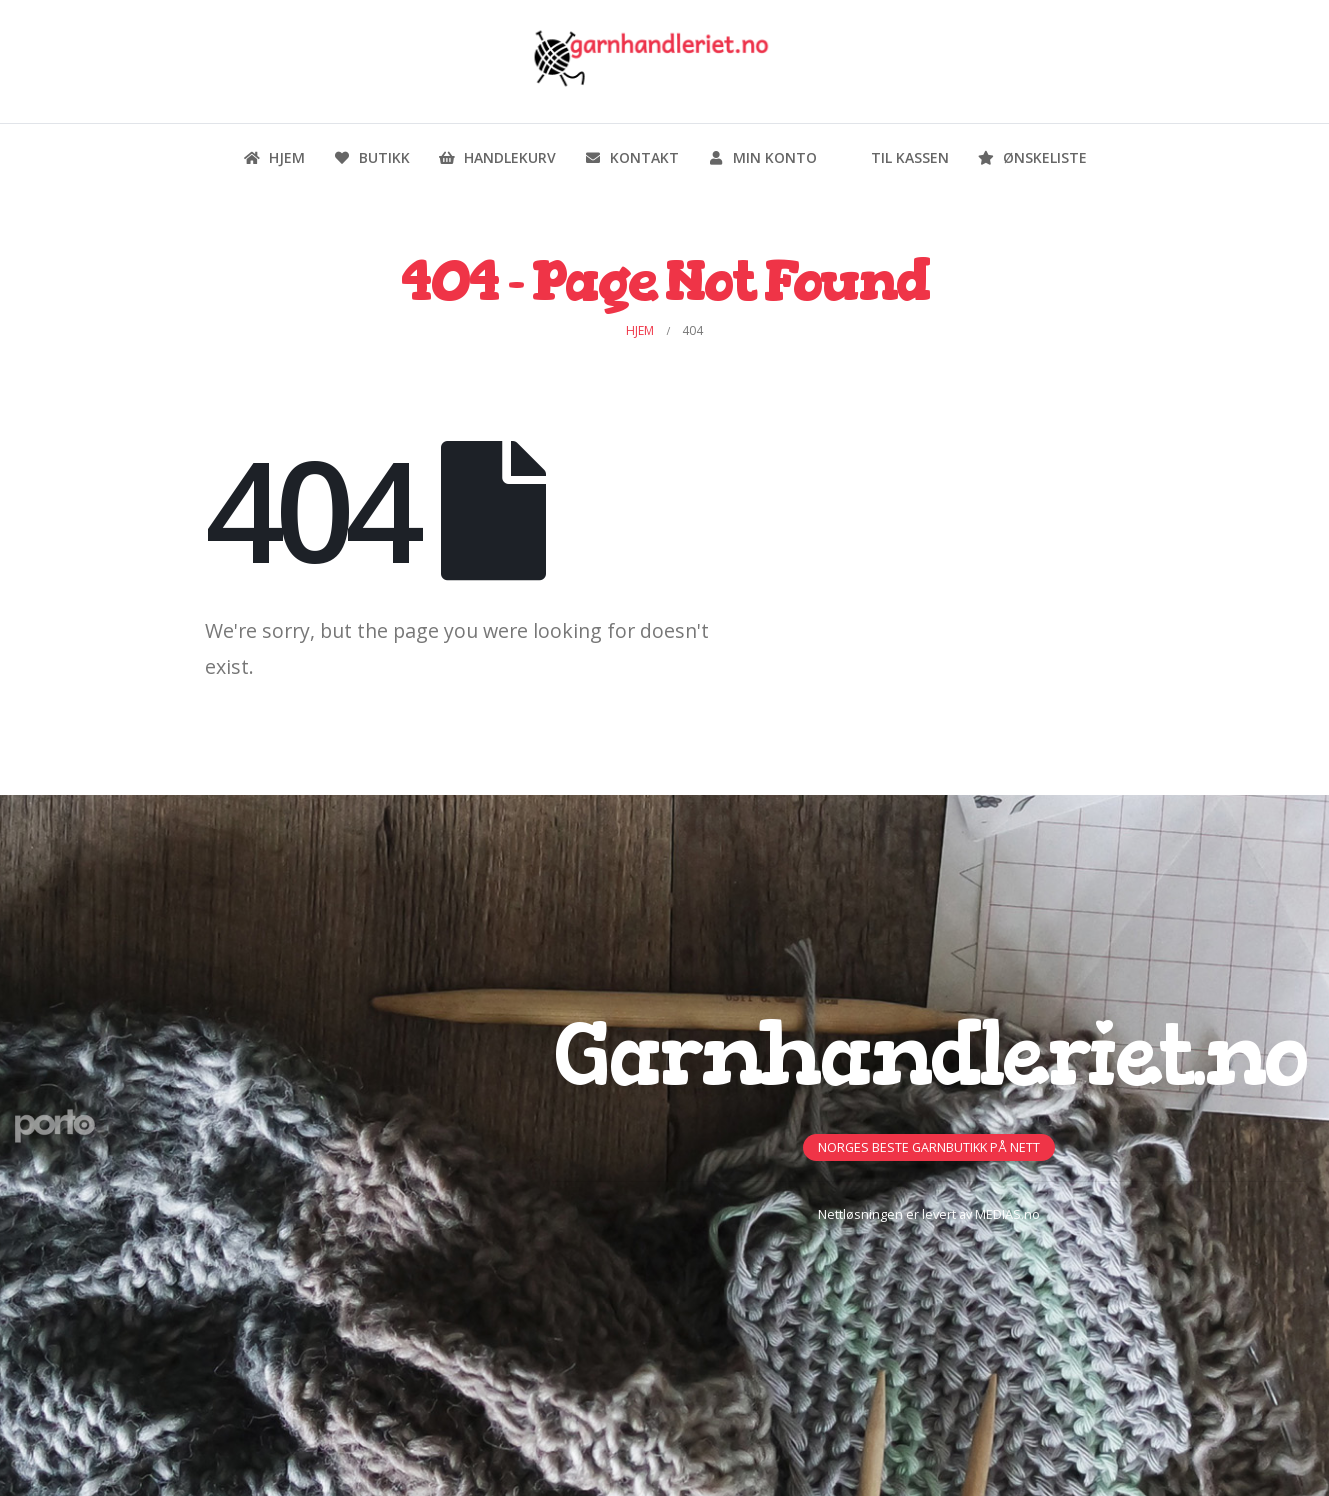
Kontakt (631, 157)
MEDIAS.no (1007, 1214)
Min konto (762, 157)
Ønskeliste (1032, 157)
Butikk (371, 157)
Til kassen (897, 157)
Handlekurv (497, 157)
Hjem (274, 157)
